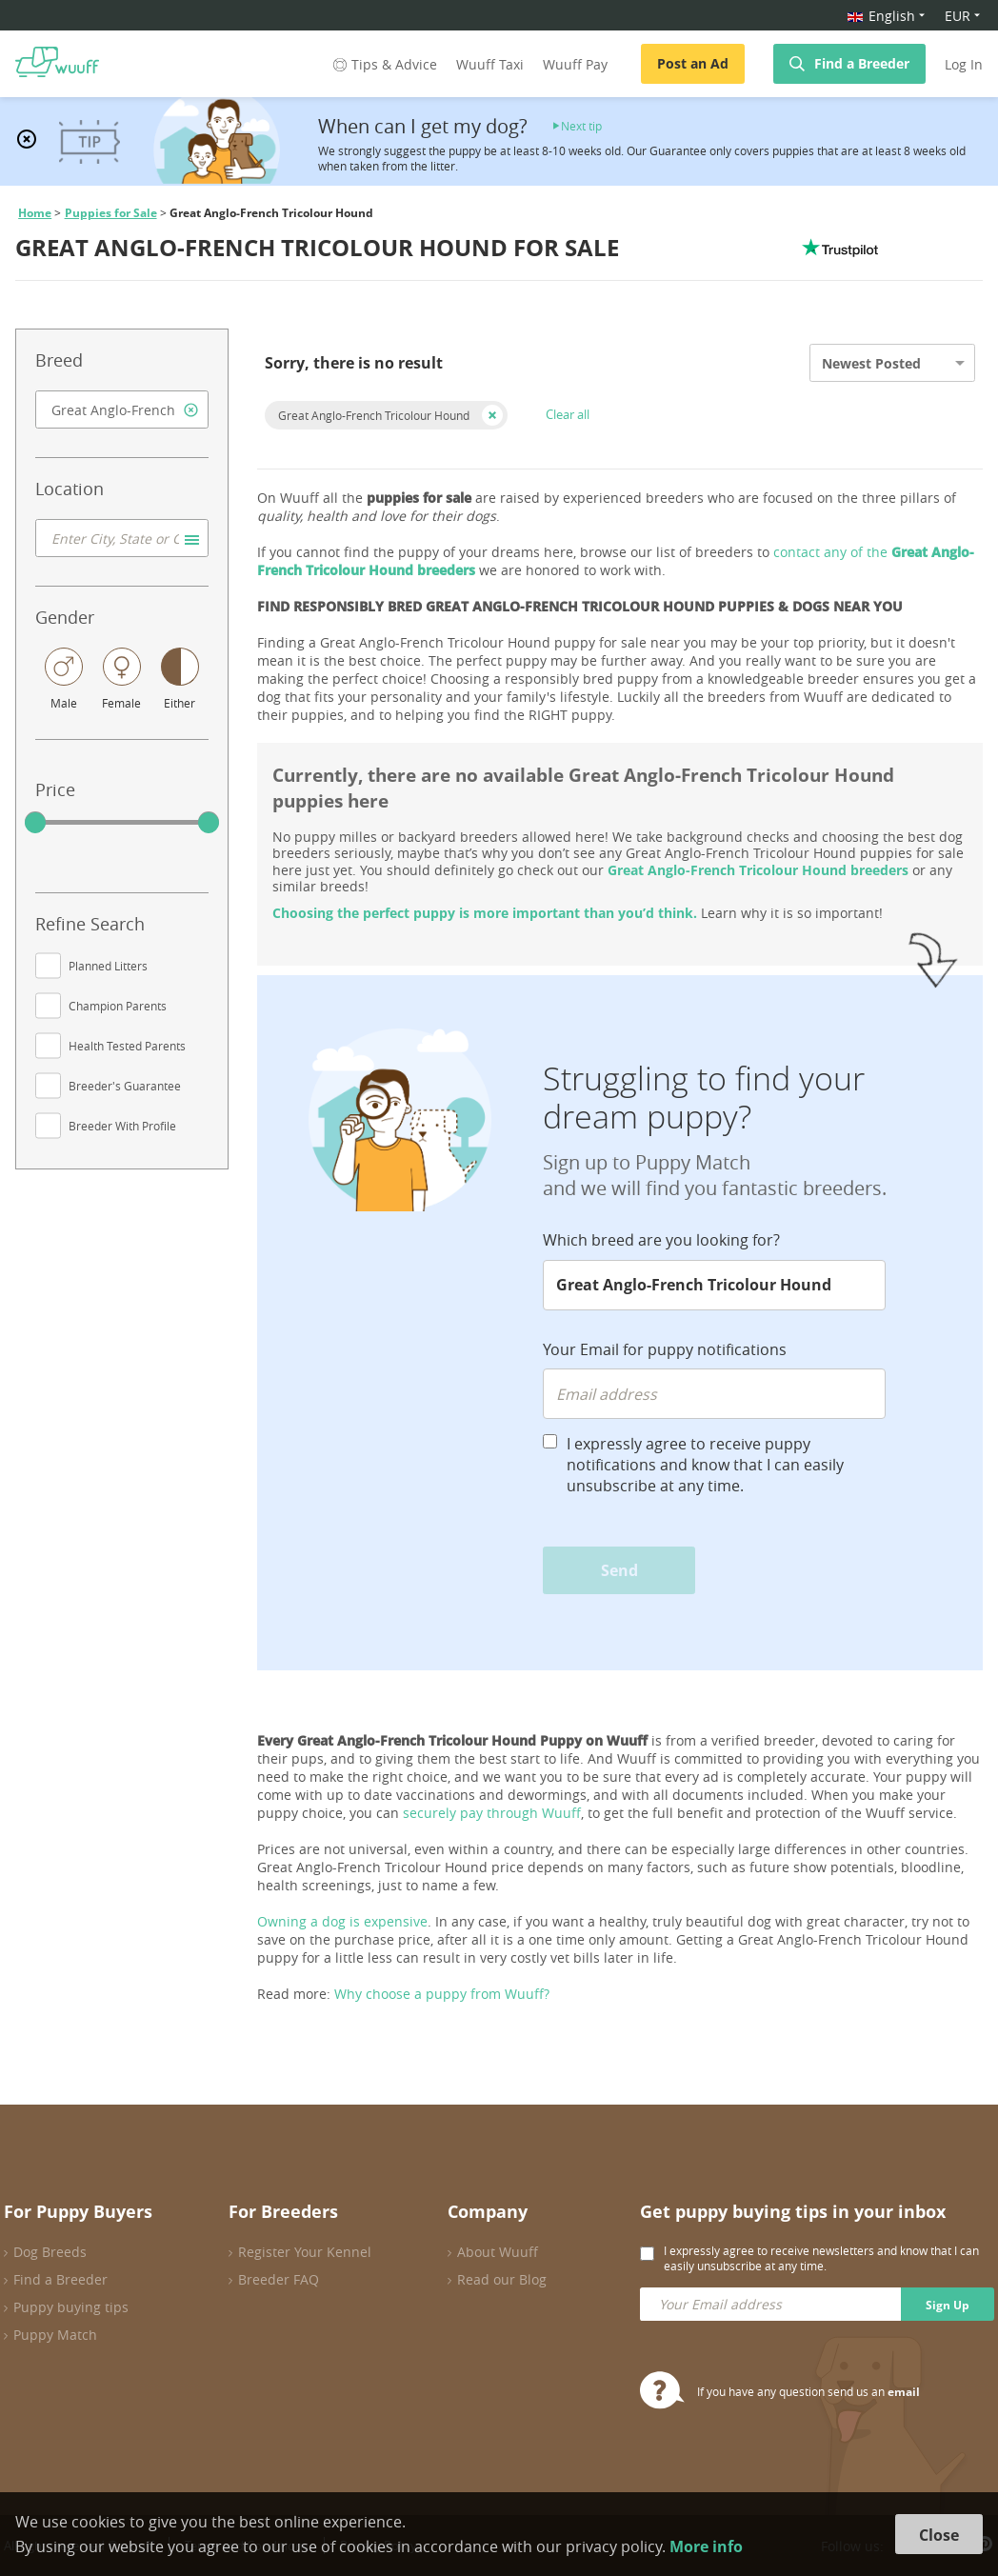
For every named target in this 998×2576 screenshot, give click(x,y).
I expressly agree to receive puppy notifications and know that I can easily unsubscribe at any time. (705, 1464)
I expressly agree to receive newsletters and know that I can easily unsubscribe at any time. (821, 2258)
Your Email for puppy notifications (665, 1349)
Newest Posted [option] (871, 363)
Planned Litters (108, 965)
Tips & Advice (383, 64)
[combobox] (122, 409)
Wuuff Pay (575, 64)
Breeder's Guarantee (125, 1085)
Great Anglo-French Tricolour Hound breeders (758, 870)
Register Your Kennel (304, 2252)
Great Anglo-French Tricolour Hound (373, 415)
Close (939, 2535)
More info (706, 2546)
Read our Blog (502, 2279)
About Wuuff (497, 2252)
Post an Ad (693, 63)
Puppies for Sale (111, 213)
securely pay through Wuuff (492, 1813)
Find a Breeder (861, 63)
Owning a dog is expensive (342, 1921)
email (904, 2392)
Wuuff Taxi (490, 64)
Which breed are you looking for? (661, 1239)
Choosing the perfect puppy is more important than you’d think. (484, 913)
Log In (964, 64)
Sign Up (947, 2305)
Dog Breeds (50, 2252)
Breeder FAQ (278, 2279)
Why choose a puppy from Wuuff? (441, 1994)
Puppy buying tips (71, 2307)
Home (34, 213)
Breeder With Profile (122, 1125)
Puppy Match (55, 2335)
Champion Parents (118, 1005)
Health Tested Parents (127, 1045)
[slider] (35, 822)
